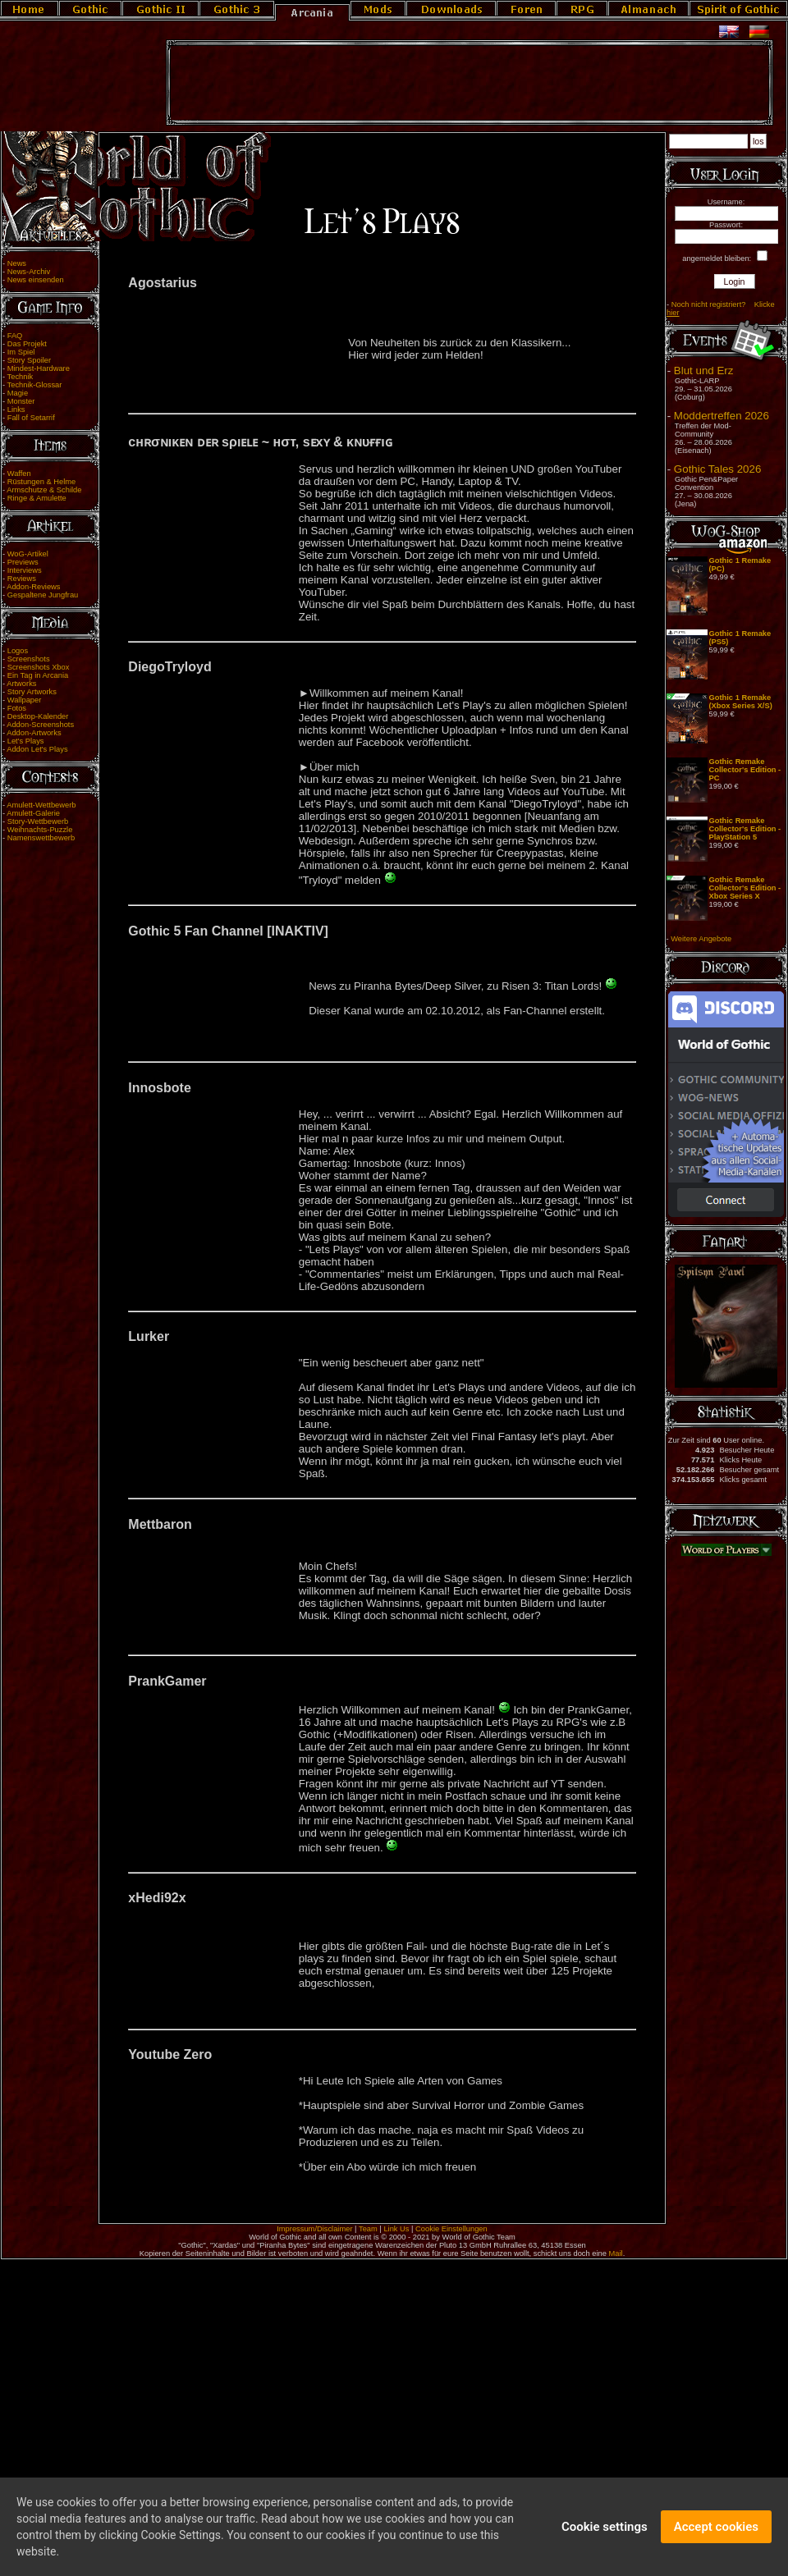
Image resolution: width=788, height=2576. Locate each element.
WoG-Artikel (27, 554)
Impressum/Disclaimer (314, 2229)
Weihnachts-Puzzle (40, 830)
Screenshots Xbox (38, 667)
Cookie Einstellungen (451, 2229)
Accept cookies (716, 2526)
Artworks (21, 683)
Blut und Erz (704, 370)
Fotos (16, 708)
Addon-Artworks (34, 733)
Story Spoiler (29, 360)
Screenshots (28, 659)
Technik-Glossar (34, 385)
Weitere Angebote (701, 939)
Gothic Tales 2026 (717, 469)
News (16, 263)
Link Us (396, 2229)
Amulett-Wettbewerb (41, 805)
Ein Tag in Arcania (38, 675)
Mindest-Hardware (38, 368)
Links (16, 409)
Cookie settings (604, 2526)
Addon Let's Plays (37, 749)
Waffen (19, 473)
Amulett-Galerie (33, 813)
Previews (23, 562)
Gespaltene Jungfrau (43, 595)
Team (368, 2229)
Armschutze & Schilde (44, 490)
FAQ (15, 336)
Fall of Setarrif (31, 418)
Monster (21, 401)
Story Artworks (32, 692)
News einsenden (35, 280)
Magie (17, 393)
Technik (20, 377)
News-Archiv (28, 272)
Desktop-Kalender (38, 716)
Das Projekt (27, 344)
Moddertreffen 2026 (721, 416)
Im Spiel (21, 352)
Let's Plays (25, 741)
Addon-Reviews (33, 587)
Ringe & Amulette (36, 498)
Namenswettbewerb (41, 838)
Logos (17, 651)
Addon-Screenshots (40, 725)
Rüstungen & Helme (41, 482)
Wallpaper (24, 700)
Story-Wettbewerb (37, 821)
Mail (616, 2253)
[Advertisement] (469, 83)
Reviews (21, 578)
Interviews (24, 570)
